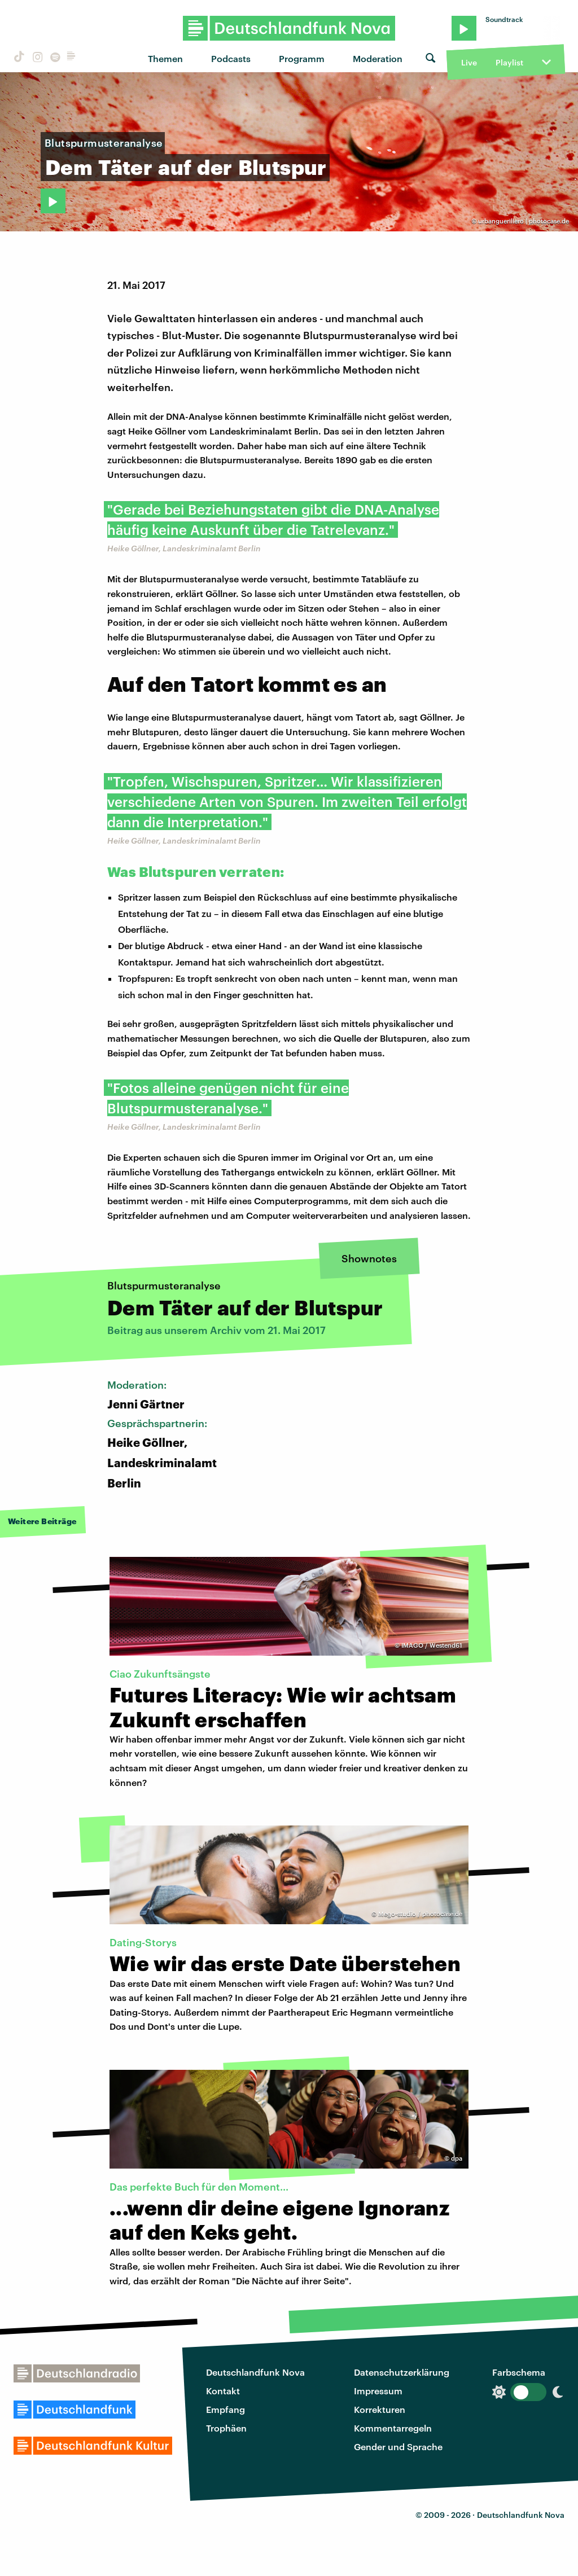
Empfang (225, 2409)
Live (469, 62)
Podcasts (231, 58)
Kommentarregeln (393, 2428)
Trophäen (226, 2428)
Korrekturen (379, 2409)
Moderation (377, 58)
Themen (165, 58)
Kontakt (223, 2390)
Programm (302, 58)
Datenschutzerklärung (401, 2372)
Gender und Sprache (398, 2446)
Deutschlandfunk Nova (255, 2372)
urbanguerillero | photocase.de (523, 221)
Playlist (509, 62)
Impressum (378, 2390)
